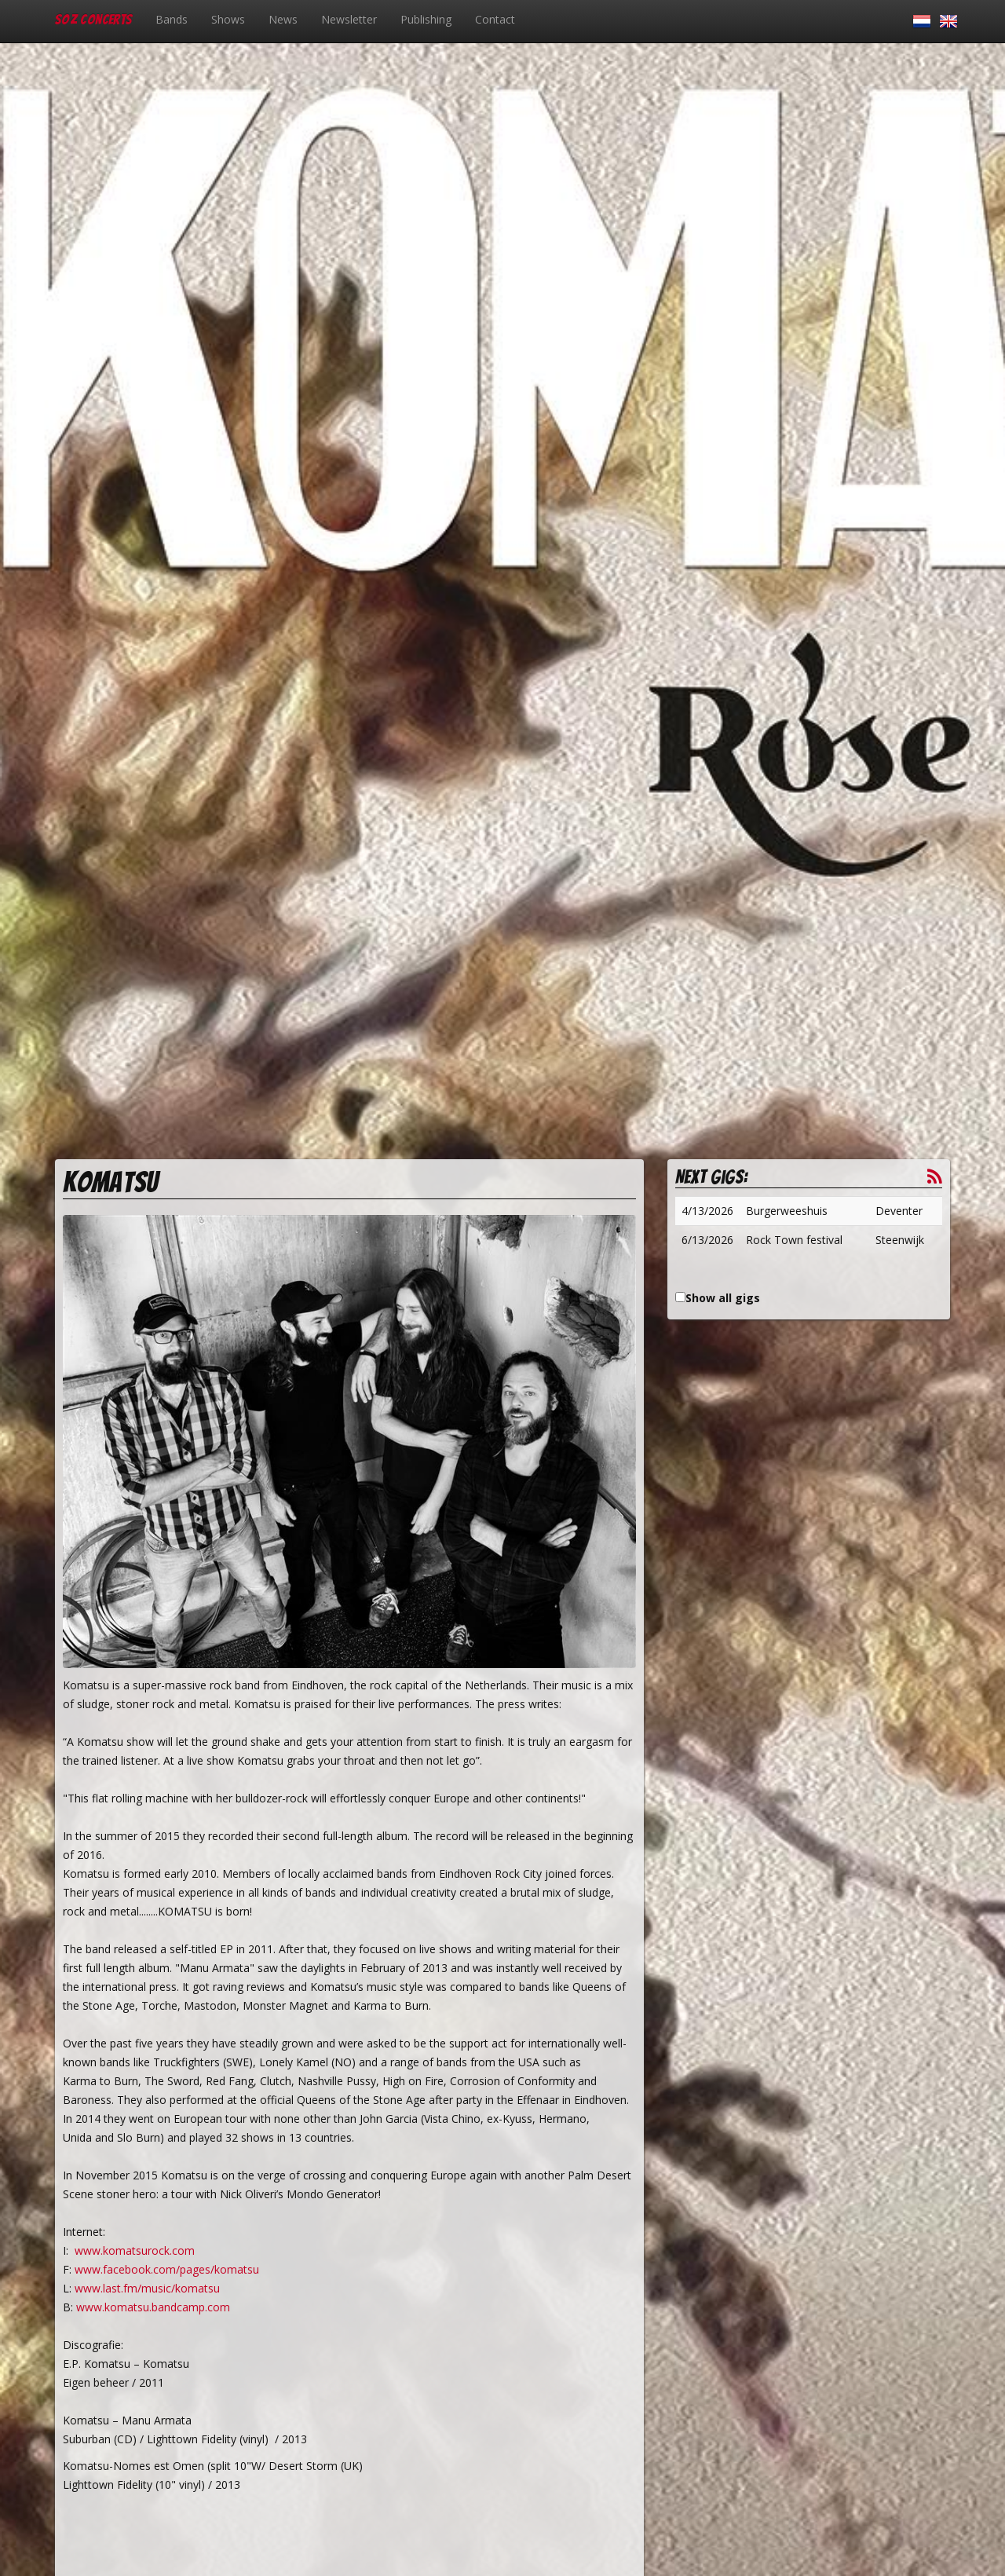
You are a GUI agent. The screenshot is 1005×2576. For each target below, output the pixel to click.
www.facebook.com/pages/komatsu (167, 2269)
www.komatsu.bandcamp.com (153, 2307)
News (283, 19)
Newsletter (349, 19)
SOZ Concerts (93, 19)
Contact (495, 19)
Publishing (425, 19)
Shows (228, 19)
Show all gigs (722, 1297)
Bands (171, 19)
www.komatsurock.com (135, 2250)
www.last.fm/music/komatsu (147, 2288)
